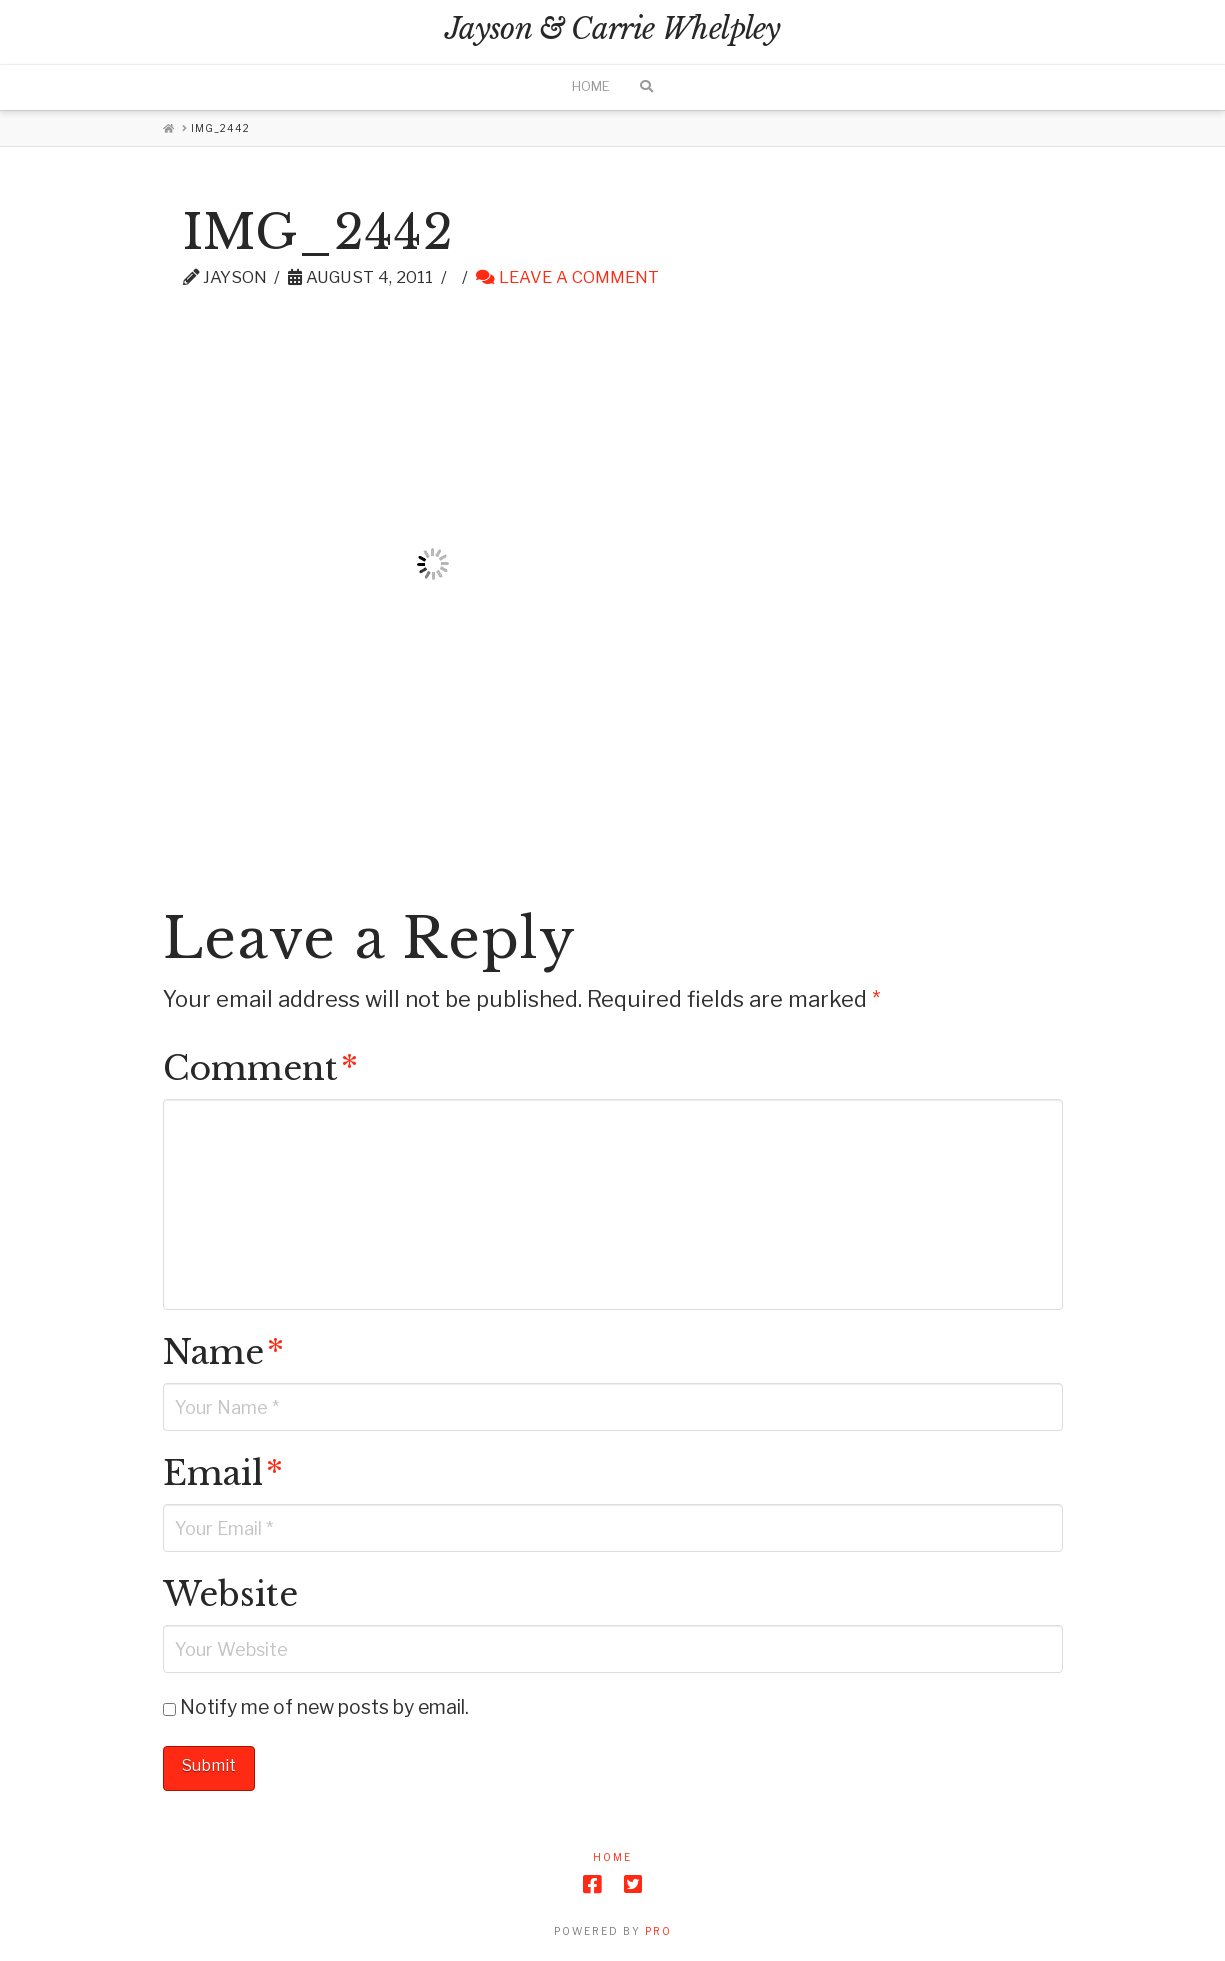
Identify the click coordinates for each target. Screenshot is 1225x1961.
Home (612, 1857)
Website (230, 1594)
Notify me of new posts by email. (324, 1707)
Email (223, 1473)
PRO (658, 1931)
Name (223, 1352)
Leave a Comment (567, 277)
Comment (260, 1068)
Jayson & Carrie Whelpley (612, 29)
